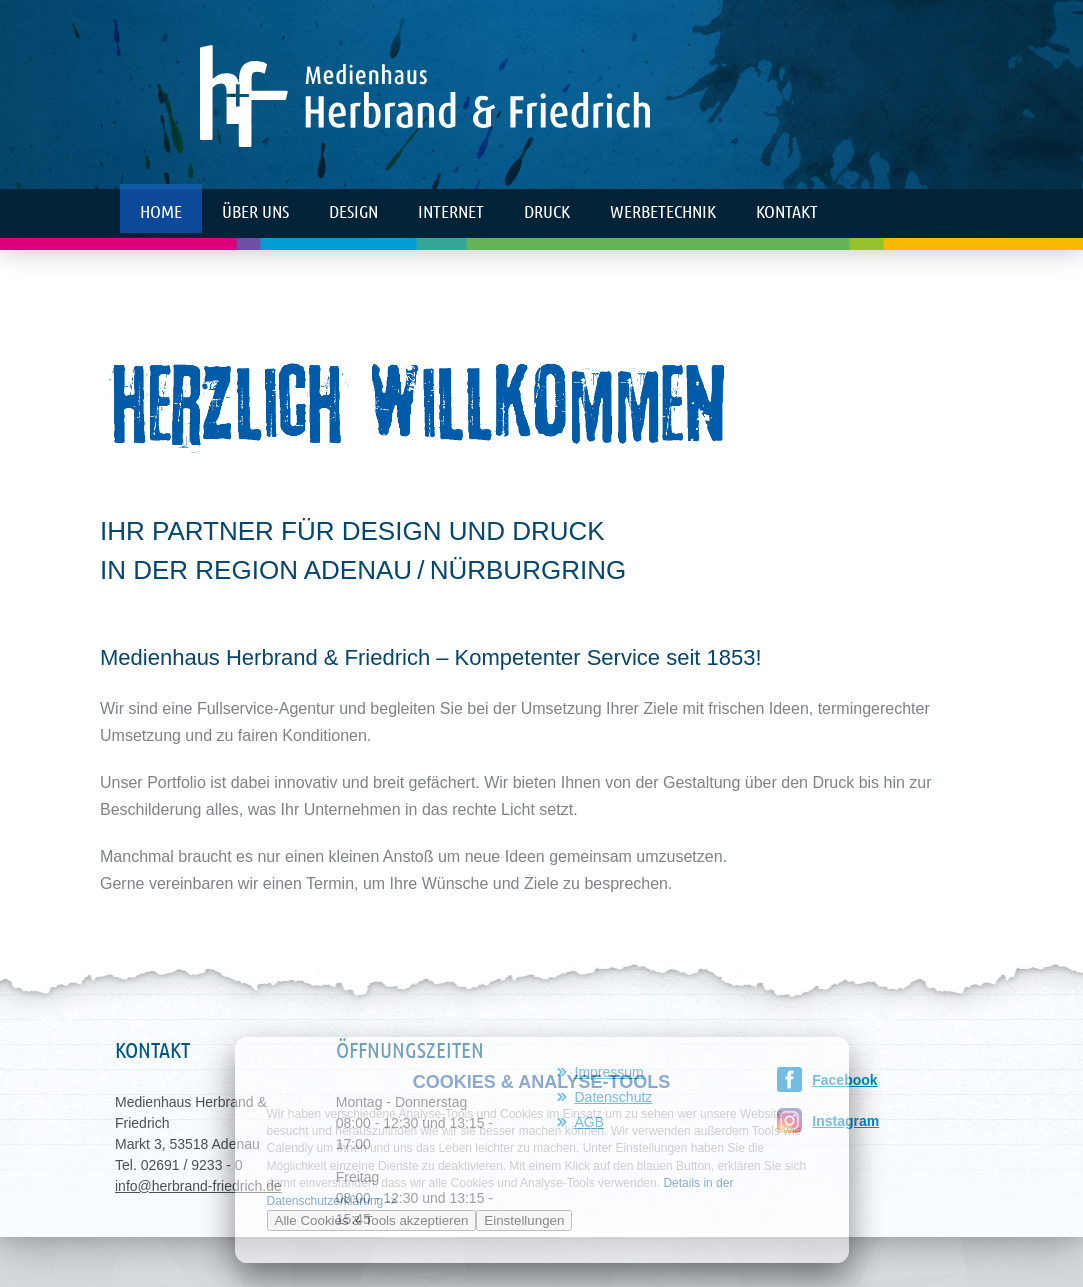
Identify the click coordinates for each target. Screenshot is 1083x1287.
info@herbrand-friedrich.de (198, 1186)
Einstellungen (524, 1220)
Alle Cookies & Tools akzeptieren (372, 1220)
